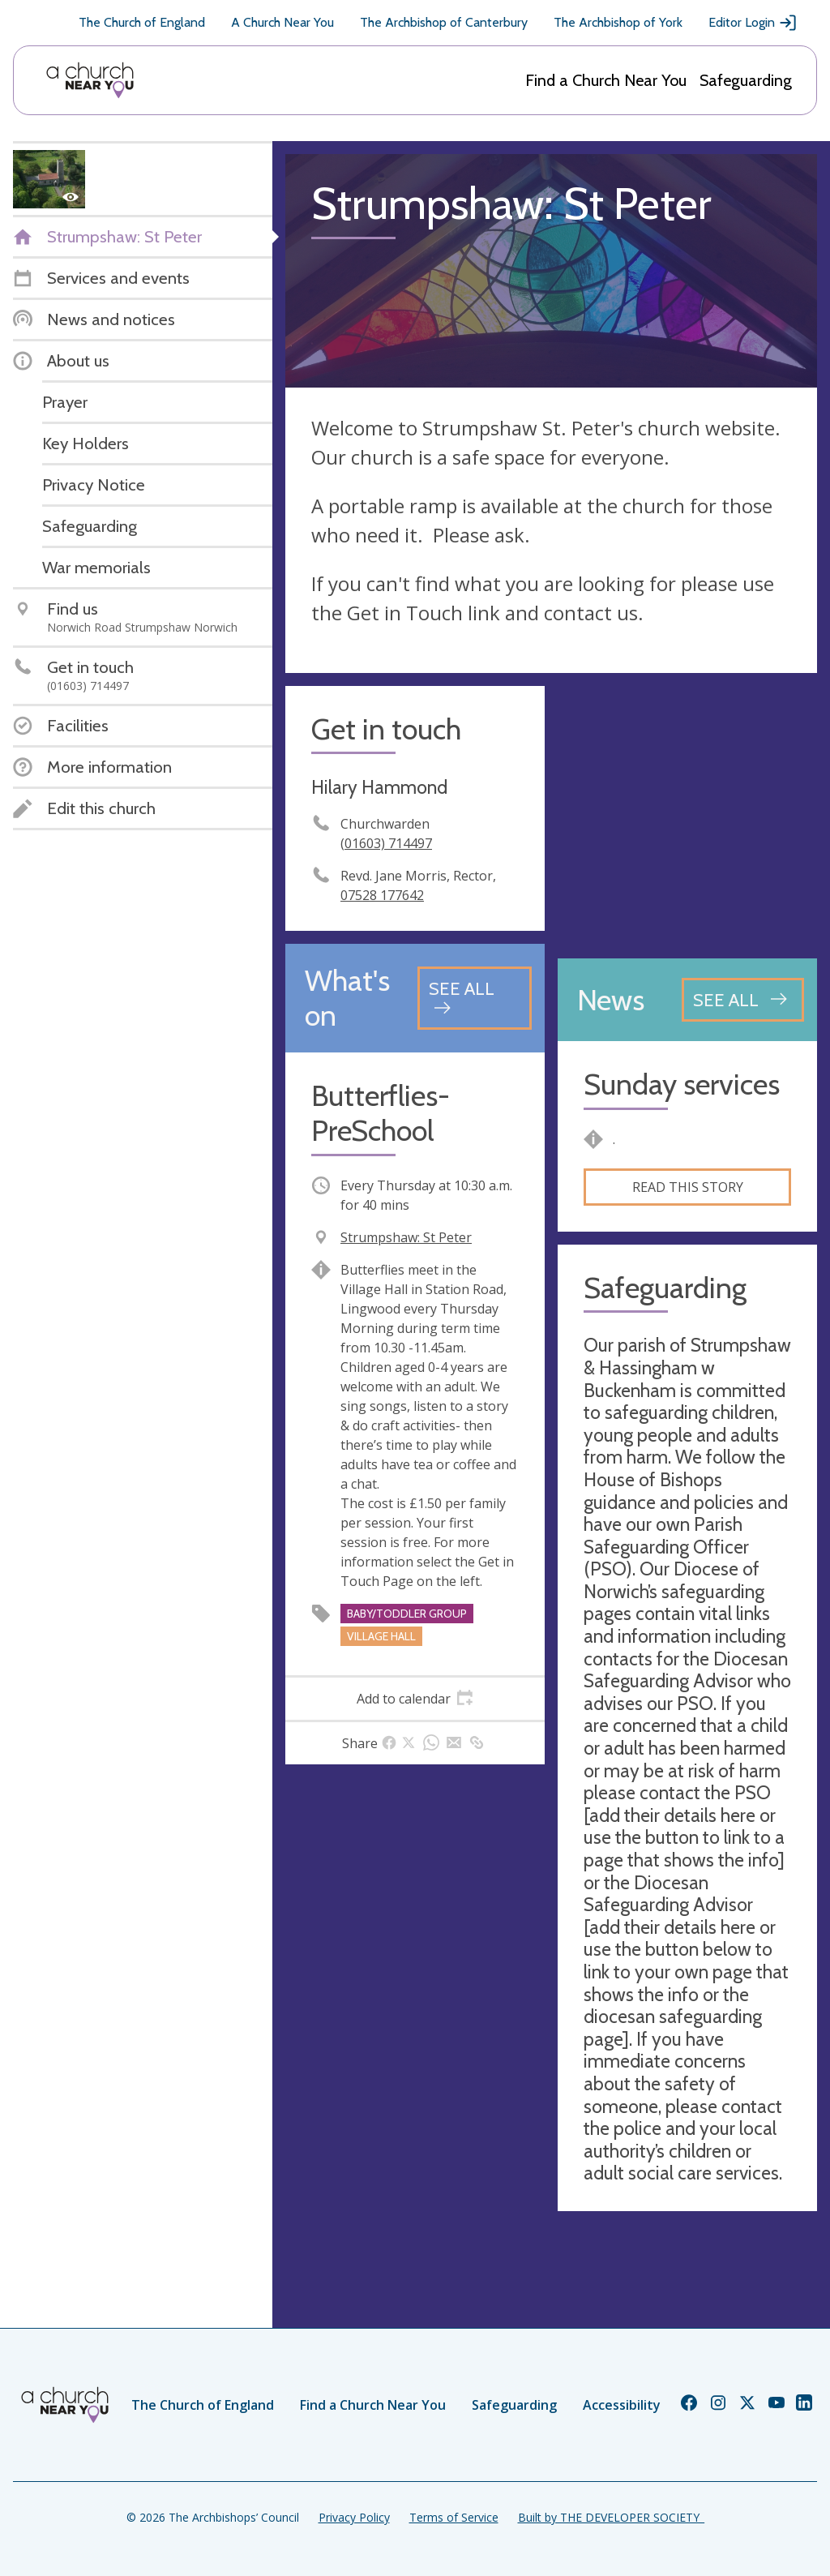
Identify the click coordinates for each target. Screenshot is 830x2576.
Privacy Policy (354, 2517)
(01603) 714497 (386, 843)
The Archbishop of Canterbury (444, 22)
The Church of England (142, 22)
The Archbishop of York (618, 22)
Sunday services (682, 1084)
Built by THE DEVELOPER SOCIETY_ (611, 2517)
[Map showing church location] (687, 815)
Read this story (687, 1187)
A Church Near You (282, 22)
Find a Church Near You (606, 80)
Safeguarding (746, 80)
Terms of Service (453, 2517)
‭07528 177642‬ (382, 895)
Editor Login (753, 22)
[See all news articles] (743, 1000)
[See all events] (474, 998)
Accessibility (622, 2405)
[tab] (415, 1699)
